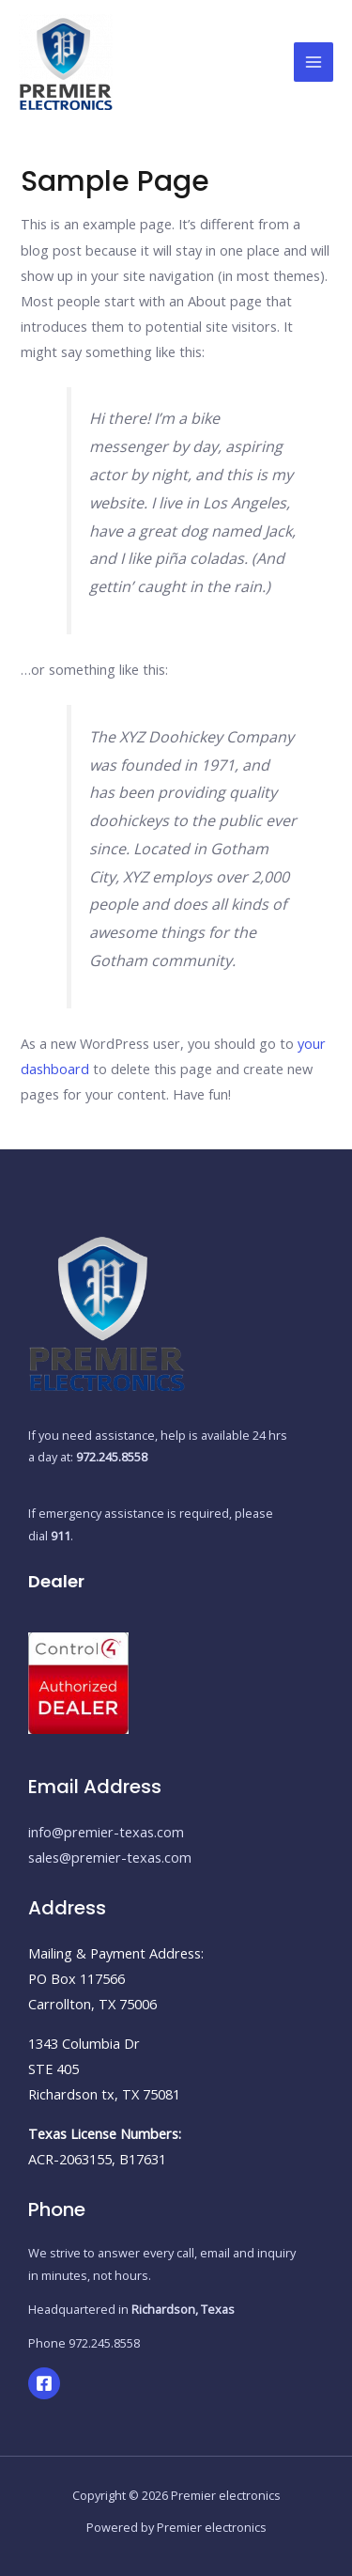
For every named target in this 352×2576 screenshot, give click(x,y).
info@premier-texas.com (106, 1831)
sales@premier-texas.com (109, 1857)
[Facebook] (44, 2383)
